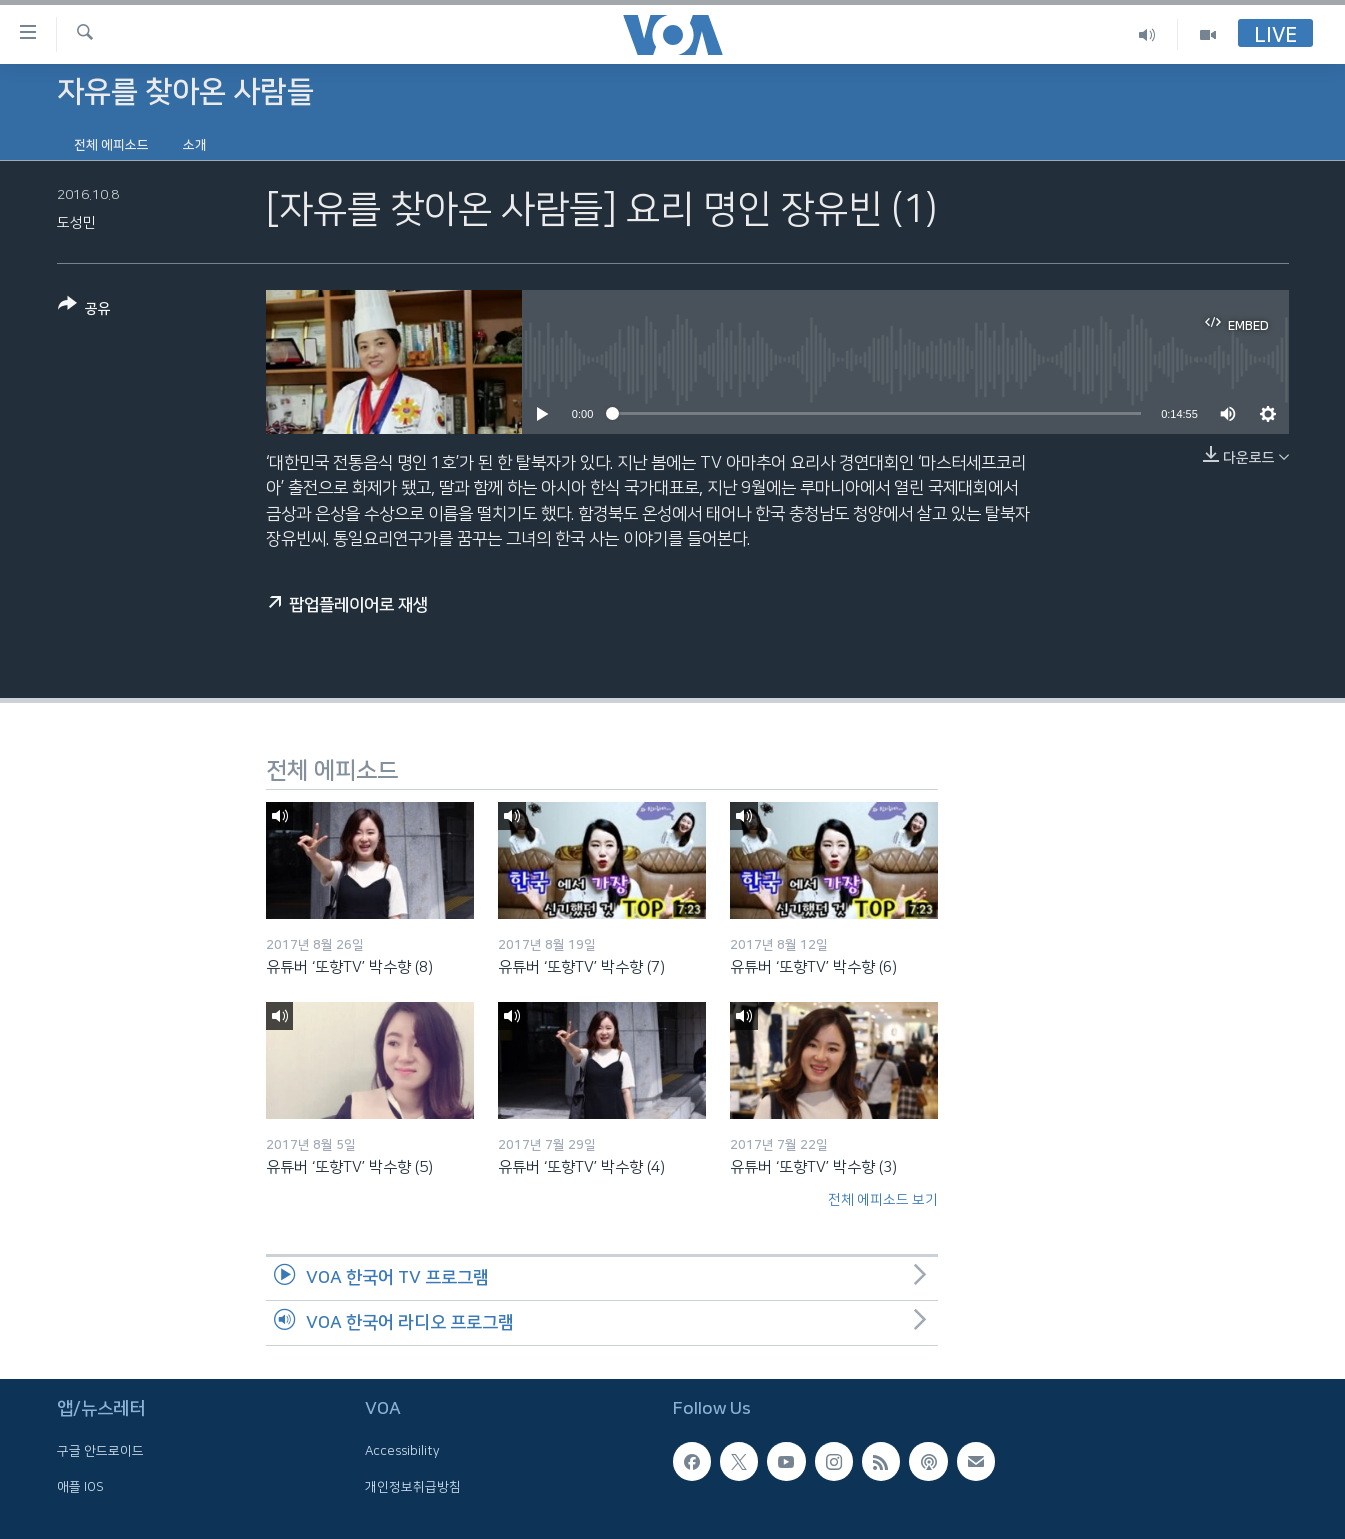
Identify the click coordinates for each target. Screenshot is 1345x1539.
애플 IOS (80, 1486)
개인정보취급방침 (413, 1486)
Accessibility (402, 1451)
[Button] (84, 310)
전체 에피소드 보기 (883, 1200)
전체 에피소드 (111, 145)
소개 (195, 145)
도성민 (76, 223)
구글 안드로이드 (100, 1451)
